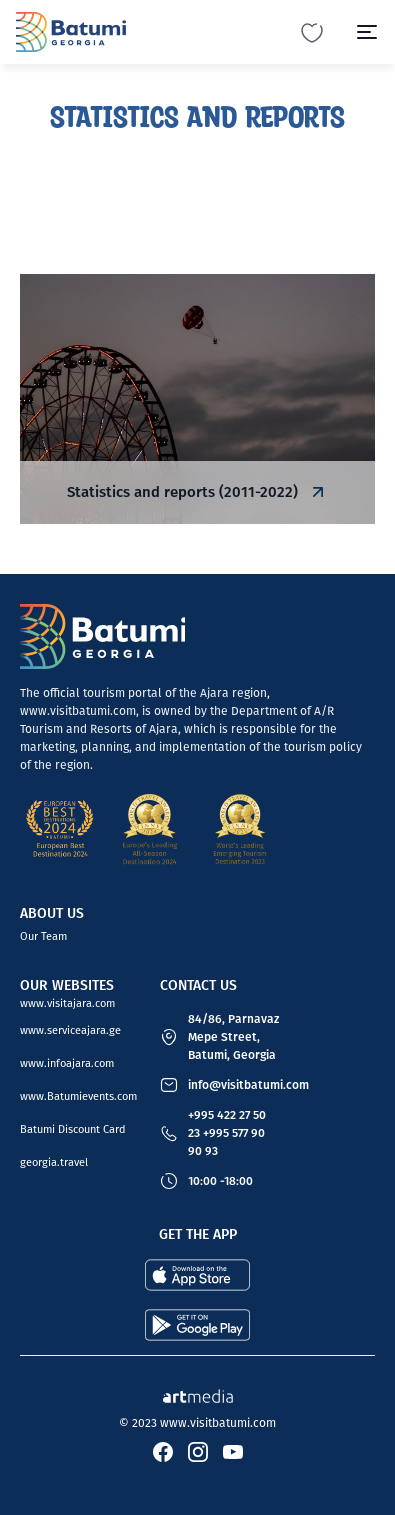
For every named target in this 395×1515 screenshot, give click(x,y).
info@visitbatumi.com (248, 1085)
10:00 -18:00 (220, 1181)
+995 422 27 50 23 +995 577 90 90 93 (227, 1133)
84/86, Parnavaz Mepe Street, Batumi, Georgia (233, 1037)
